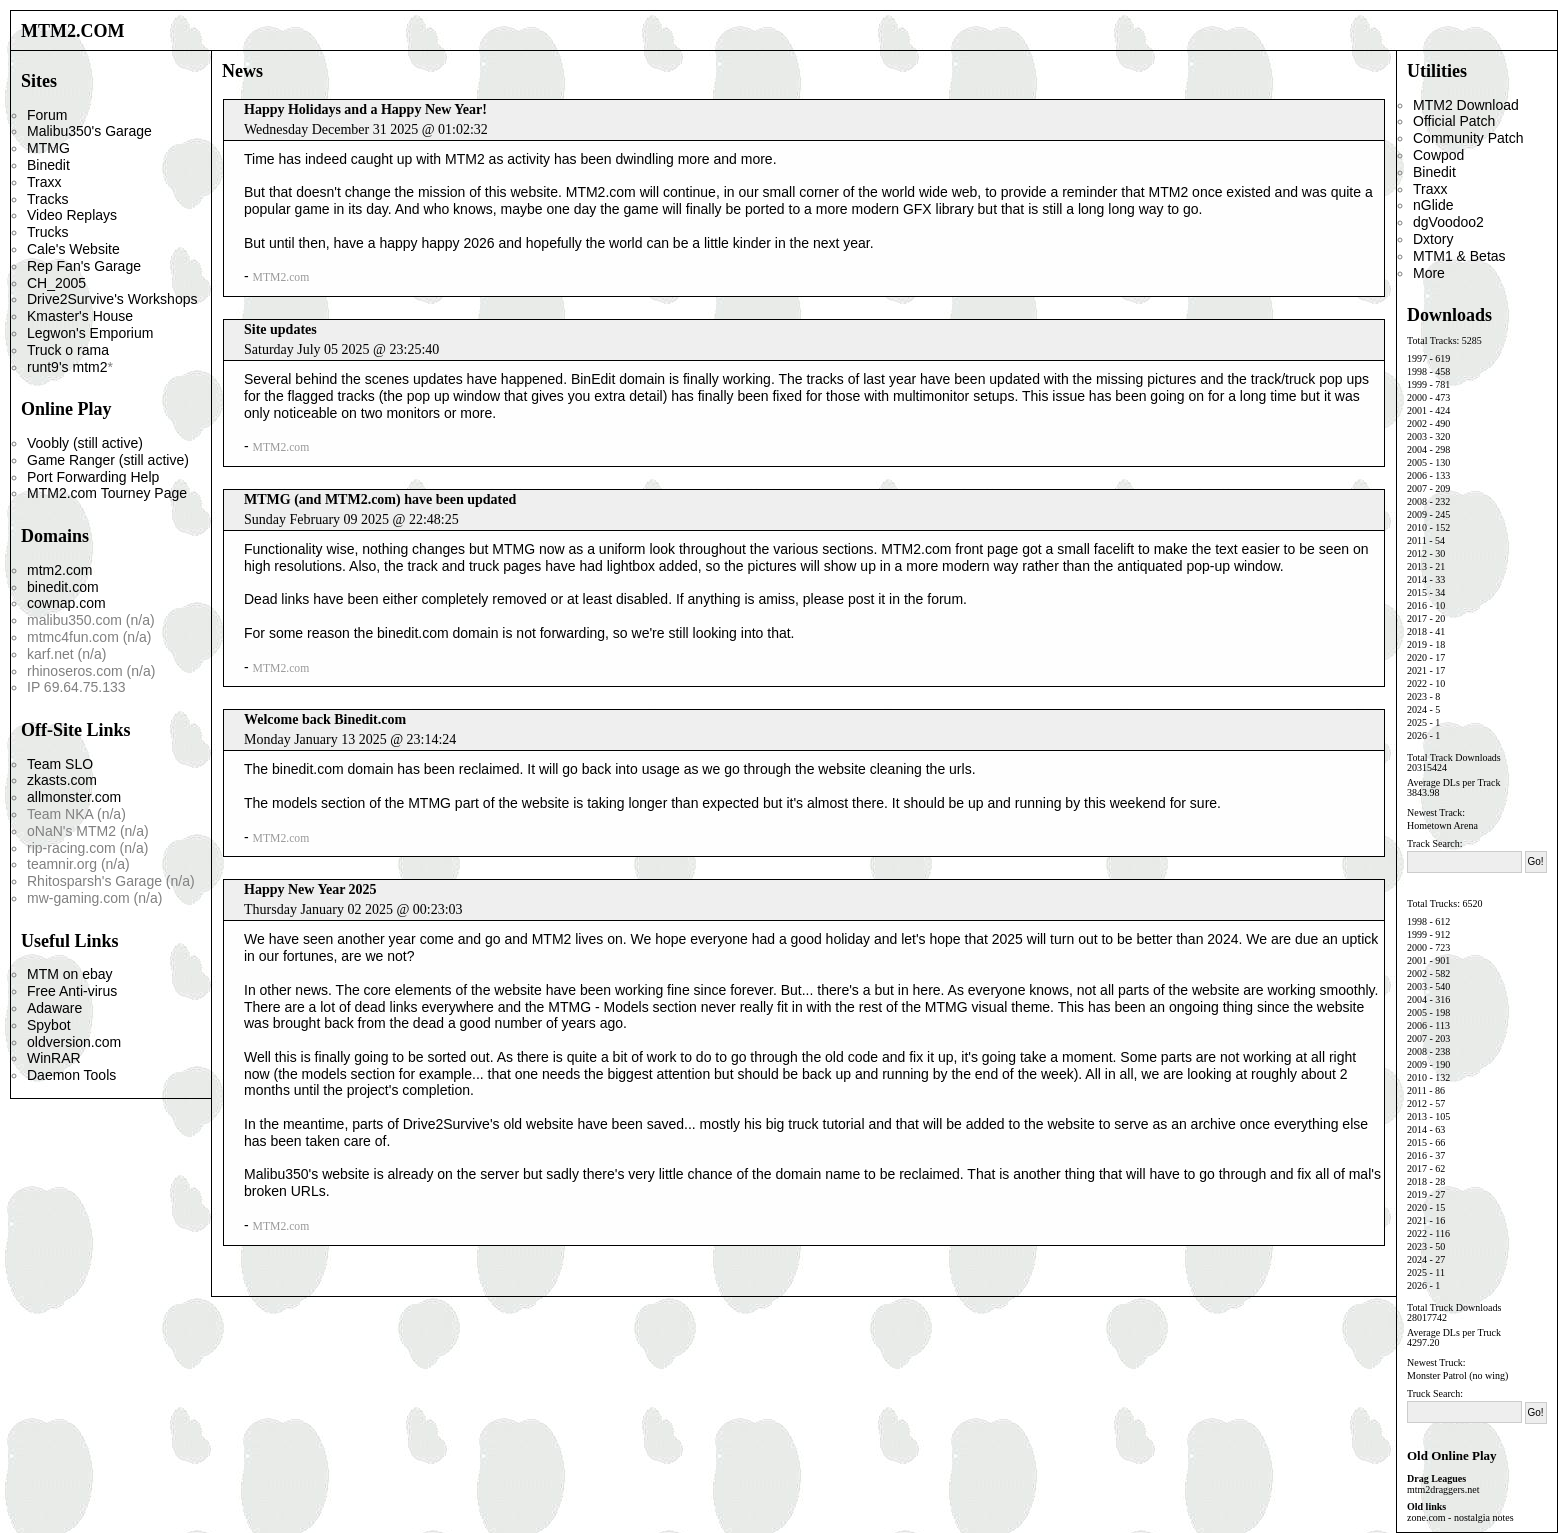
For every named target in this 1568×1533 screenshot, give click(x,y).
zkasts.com (62, 780)
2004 (1417, 449)
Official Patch (1454, 121)
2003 (1417, 436)
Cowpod (1438, 155)
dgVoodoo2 (1448, 222)
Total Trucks (1432, 903)
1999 (1417, 384)
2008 (1417, 501)
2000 (1417, 397)
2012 (1417, 553)
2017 (1417, 618)
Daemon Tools (71, 1075)
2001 (1417, 410)
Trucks (47, 232)
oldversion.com (74, 1042)
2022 (1417, 683)
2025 (1417, 722)
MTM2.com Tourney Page (107, 493)
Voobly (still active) (85, 443)
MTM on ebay (70, 974)
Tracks (47, 199)
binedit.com (63, 587)
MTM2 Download (1466, 105)
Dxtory (1433, 239)
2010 (1417, 527)
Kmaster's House (80, 316)
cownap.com (66, 603)
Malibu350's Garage (89, 131)
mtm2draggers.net (1443, 1489)
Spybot (49, 1025)
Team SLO (60, 764)
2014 (1417, 579)
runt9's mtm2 (67, 367)
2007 (1417, 488)
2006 (1417, 475)
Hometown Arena (1442, 825)
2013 (1417, 566)
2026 (1417, 735)
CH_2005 (56, 283)
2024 (1417, 709)
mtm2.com (59, 570)
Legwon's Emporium (90, 333)
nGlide (1433, 205)
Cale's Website (73, 249)
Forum (47, 115)
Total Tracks (1432, 340)
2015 (1417, 592)
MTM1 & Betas (1459, 256)
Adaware (54, 1008)
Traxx (44, 182)
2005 (1417, 462)
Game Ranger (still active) (108, 460)
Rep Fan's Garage (84, 266)
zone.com (1426, 1517)
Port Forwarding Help (93, 477)
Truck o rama (68, 350)
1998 (1417, 371)
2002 (1417, 423)
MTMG (48, 148)
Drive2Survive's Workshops (112, 299)
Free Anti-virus (72, 991)
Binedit (48, 165)
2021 (1417, 670)
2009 (1417, 514)
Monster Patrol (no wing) (1457, 1375)
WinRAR (54, 1058)
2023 (1417, 696)
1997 (1417, 358)
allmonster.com (74, 797)
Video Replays (72, 215)
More (1429, 273)
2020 (1417, 657)
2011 (1417, 540)
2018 (1417, 631)
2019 (1417, 644)
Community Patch (1468, 138)
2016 (1417, 605)
